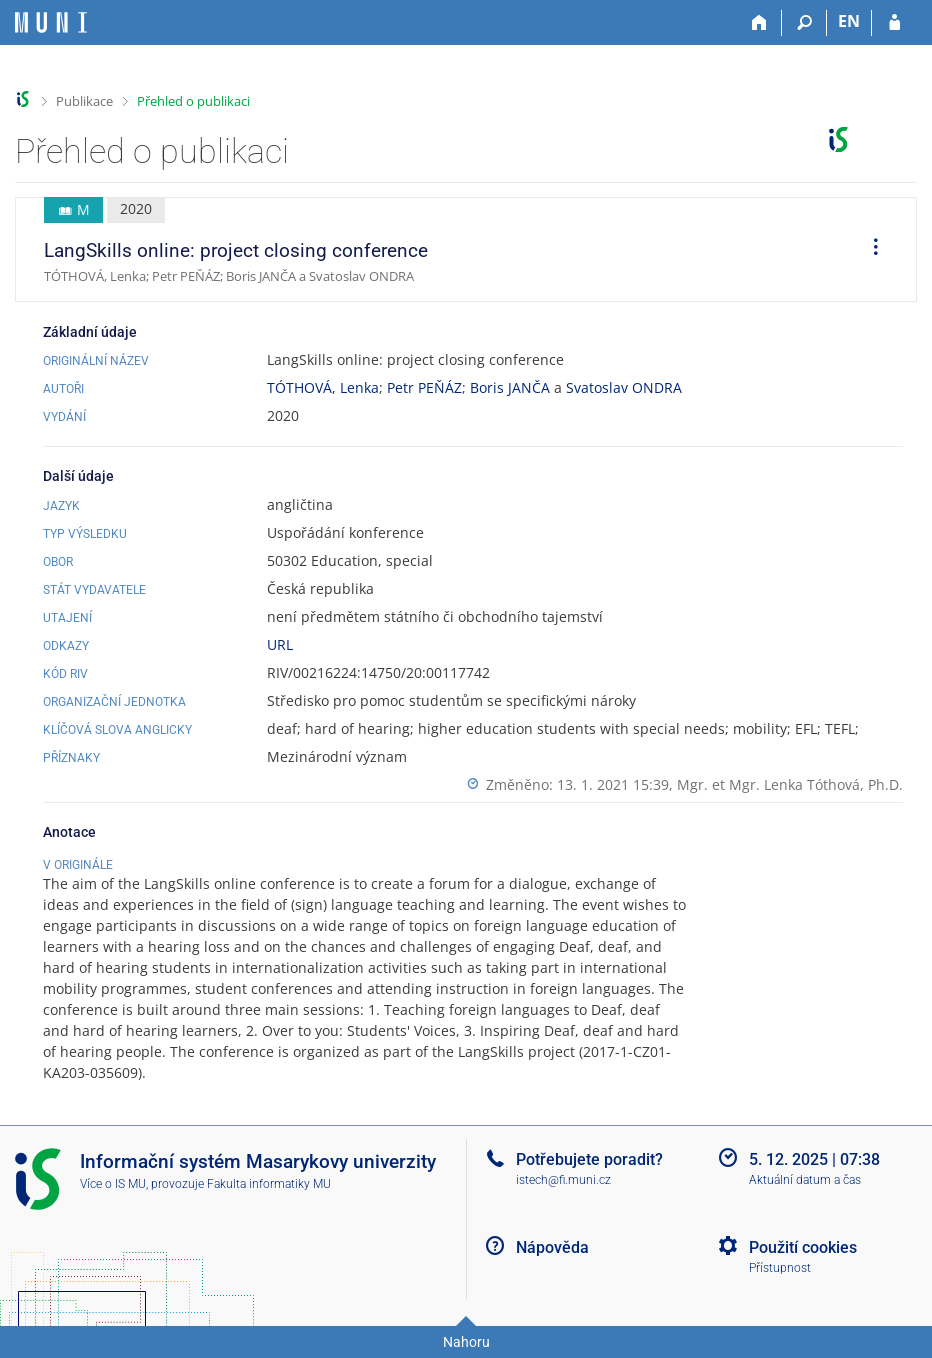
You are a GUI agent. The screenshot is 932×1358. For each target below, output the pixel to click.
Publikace (84, 101)
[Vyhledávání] (804, 23)
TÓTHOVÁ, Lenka (323, 387)
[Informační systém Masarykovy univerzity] (51, 22)
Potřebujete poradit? (589, 1159)
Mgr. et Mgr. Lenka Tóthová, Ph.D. (790, 784)
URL (280, 644)
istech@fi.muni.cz (563, 1180)
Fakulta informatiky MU (269, 1184)
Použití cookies (803, 1247)
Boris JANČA (510, 387)
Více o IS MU (113, 1184)
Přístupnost (780, 1268)
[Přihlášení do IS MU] (894, 23)
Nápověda (552, 1247)
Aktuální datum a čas (805, 1180)
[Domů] (759, 23)
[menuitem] (869, 250)
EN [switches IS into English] (849, 21)
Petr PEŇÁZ (424, 387)
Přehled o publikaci (193, 101)
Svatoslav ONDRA (624, 387)
